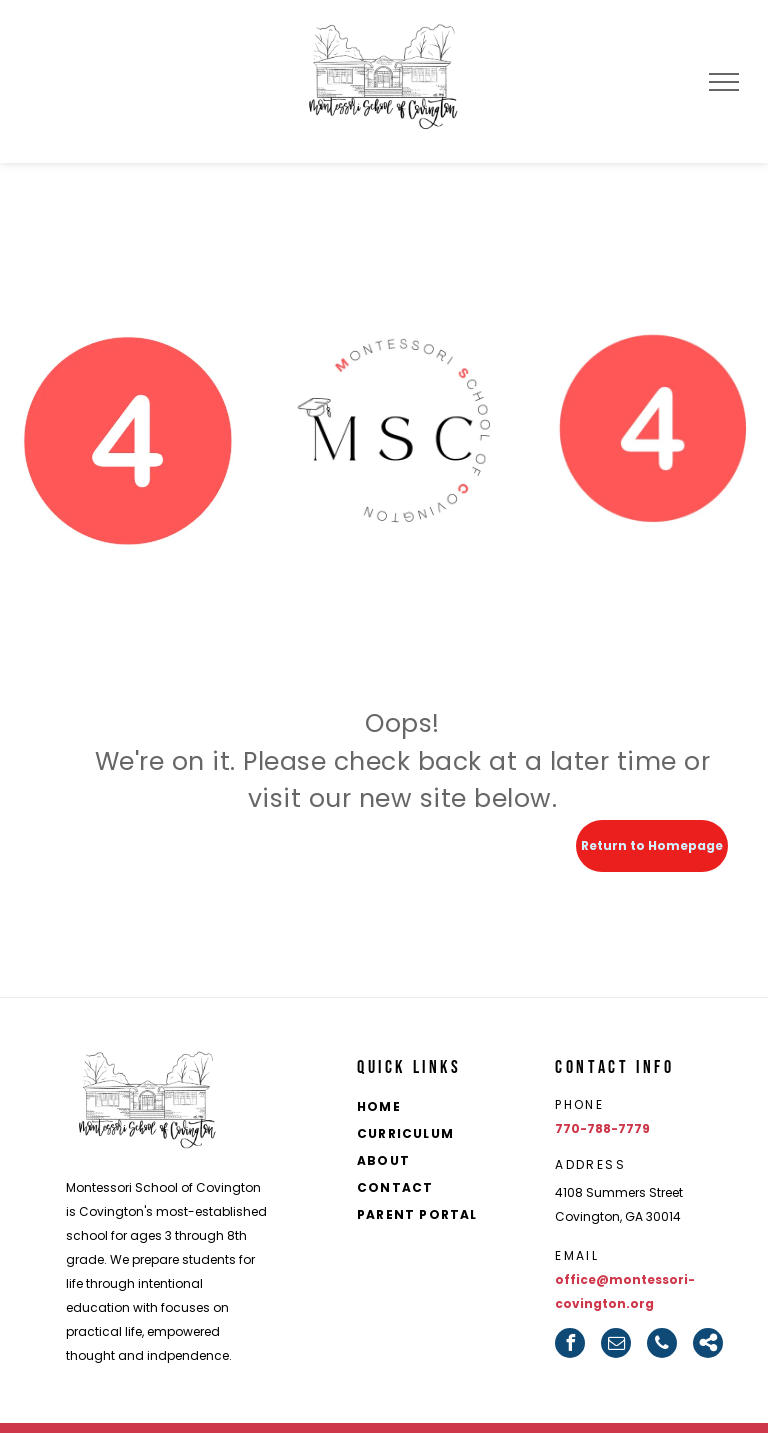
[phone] (662, 1343)
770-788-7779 (602, 1128)
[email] (616, 1343)
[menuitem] (443, 1108)
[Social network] (708, 1343)
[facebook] (570, 1343)
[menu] (724, 82)
